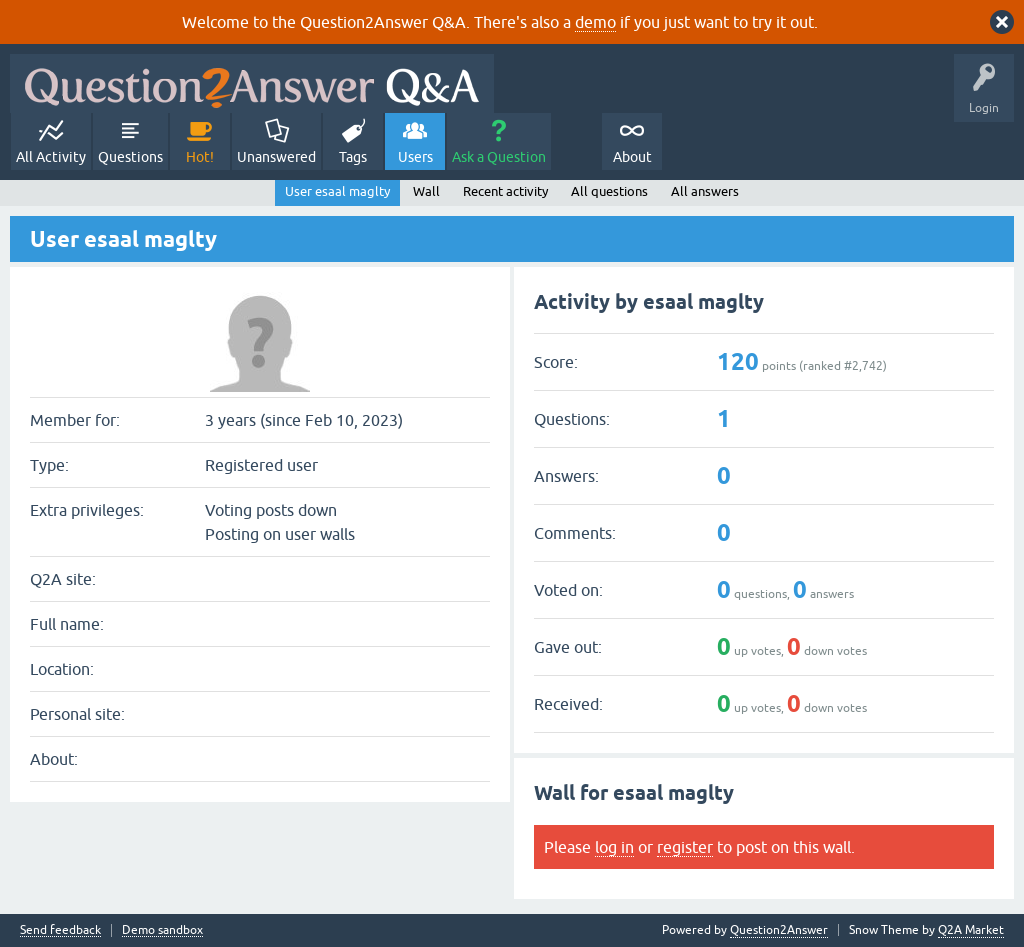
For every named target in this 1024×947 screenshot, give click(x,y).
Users (415, 157)
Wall (426, 191)
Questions (130, 157)
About (632, 157)
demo (595, 22)
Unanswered (276, 157)
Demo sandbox (162, 930)
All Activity (51, 157)
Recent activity (505, 191)
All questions (609, 191)
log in (614, 847)
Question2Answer (779, 930)
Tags (353, 157)
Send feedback (60, 930)
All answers (705, 191)
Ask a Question (499, 157)
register (685, 847)
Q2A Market (971, 930)
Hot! (200, 157)
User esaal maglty (337, 191)
